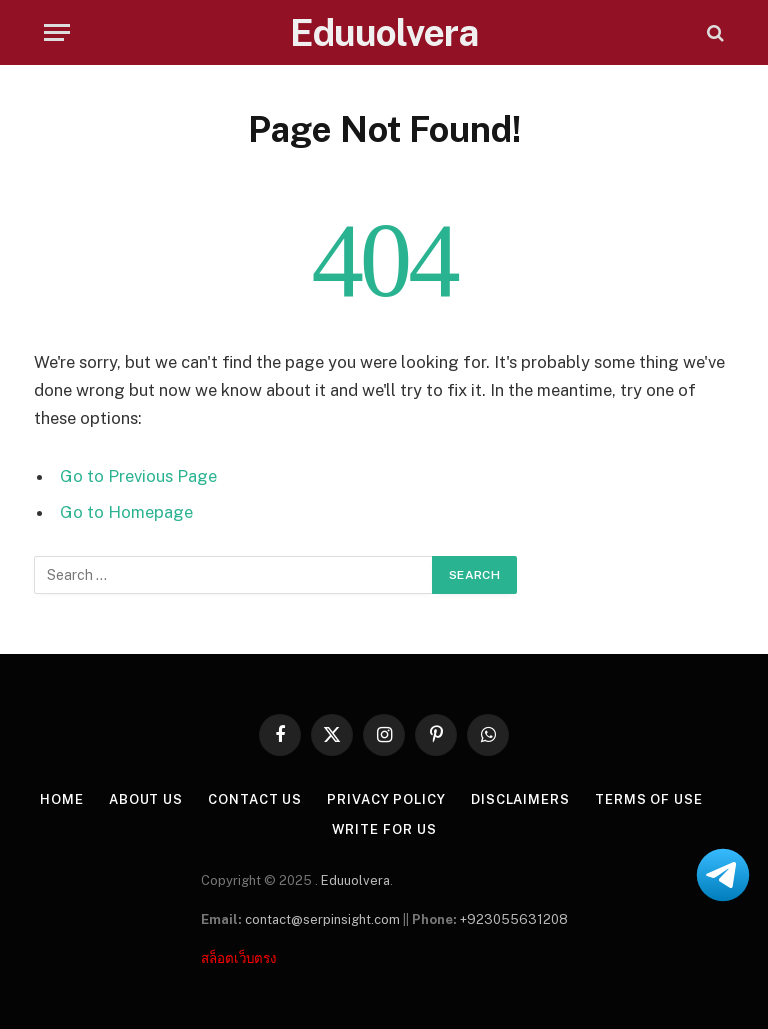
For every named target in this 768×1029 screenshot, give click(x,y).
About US (146, 799)
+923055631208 (514, 919)
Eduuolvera (355, 880)
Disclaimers (520, 799)
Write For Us (384, 829)
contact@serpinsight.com (322, 919)
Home (62, 799)
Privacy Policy (386, 799)
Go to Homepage (126, 512)
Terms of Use (649, 799)
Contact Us (255, 799)
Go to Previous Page (138, 476)
